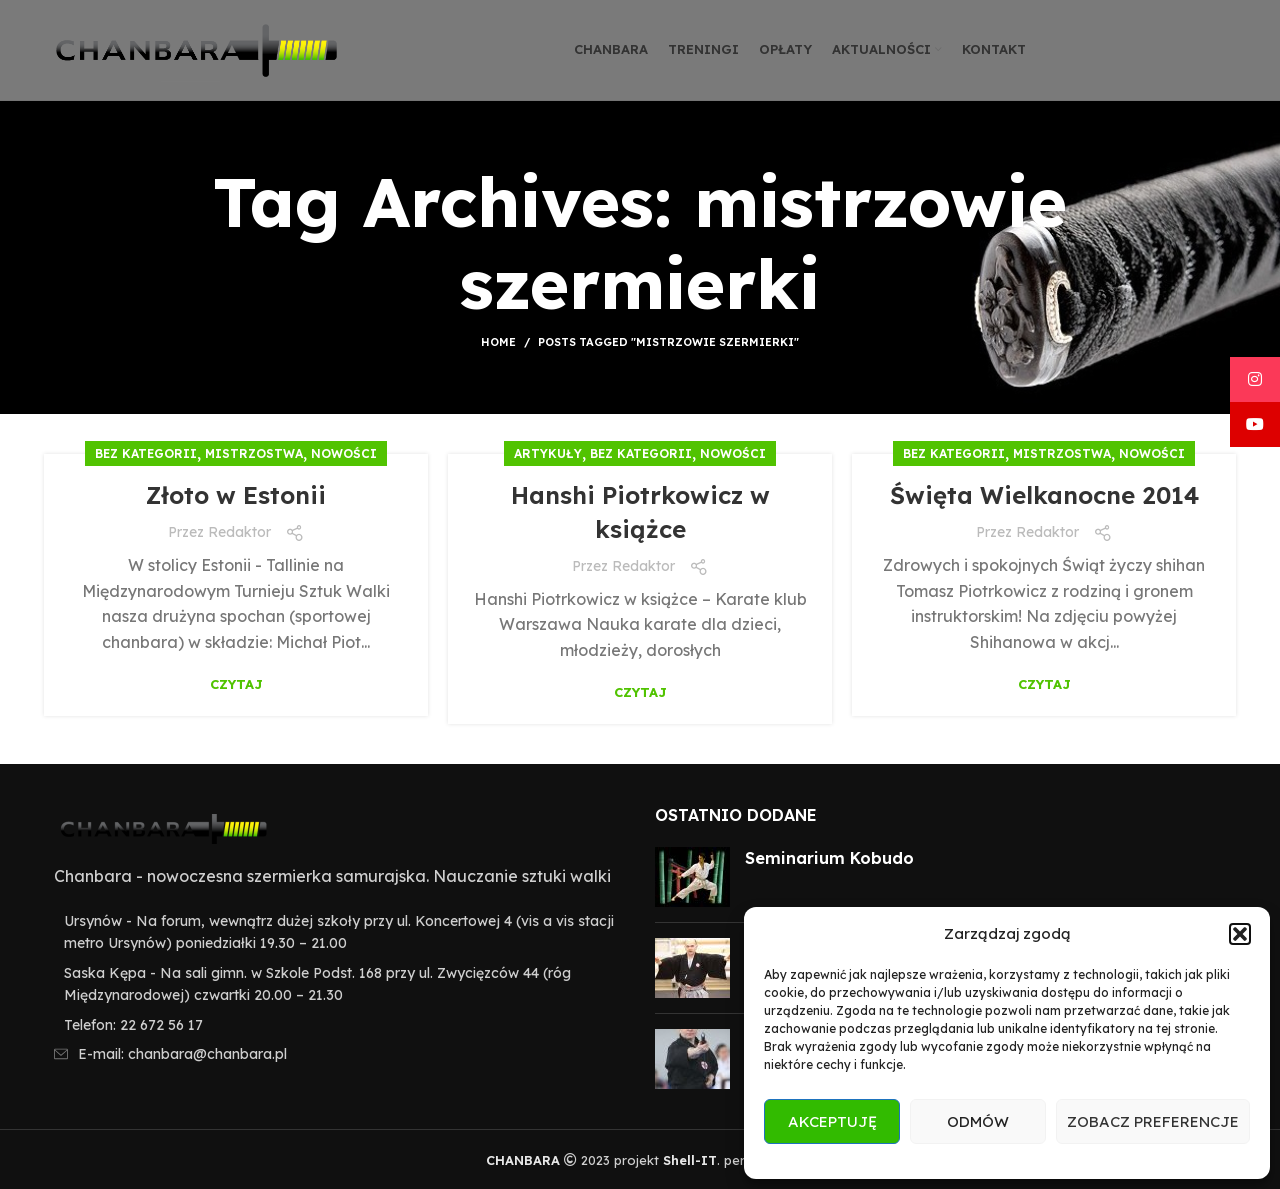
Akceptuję (832, 1121)
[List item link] (334, 1025)
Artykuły (548, 453)
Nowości (344, 453)
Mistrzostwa (254, 453)
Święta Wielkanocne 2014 (1044, 495)
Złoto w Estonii (236, 495)
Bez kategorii (146, 453)
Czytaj (236, 684)
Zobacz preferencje (1153, 1121)
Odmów (978, 1121)
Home (498, 342)
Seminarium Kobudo (829, 858)
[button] (1240, 934)
